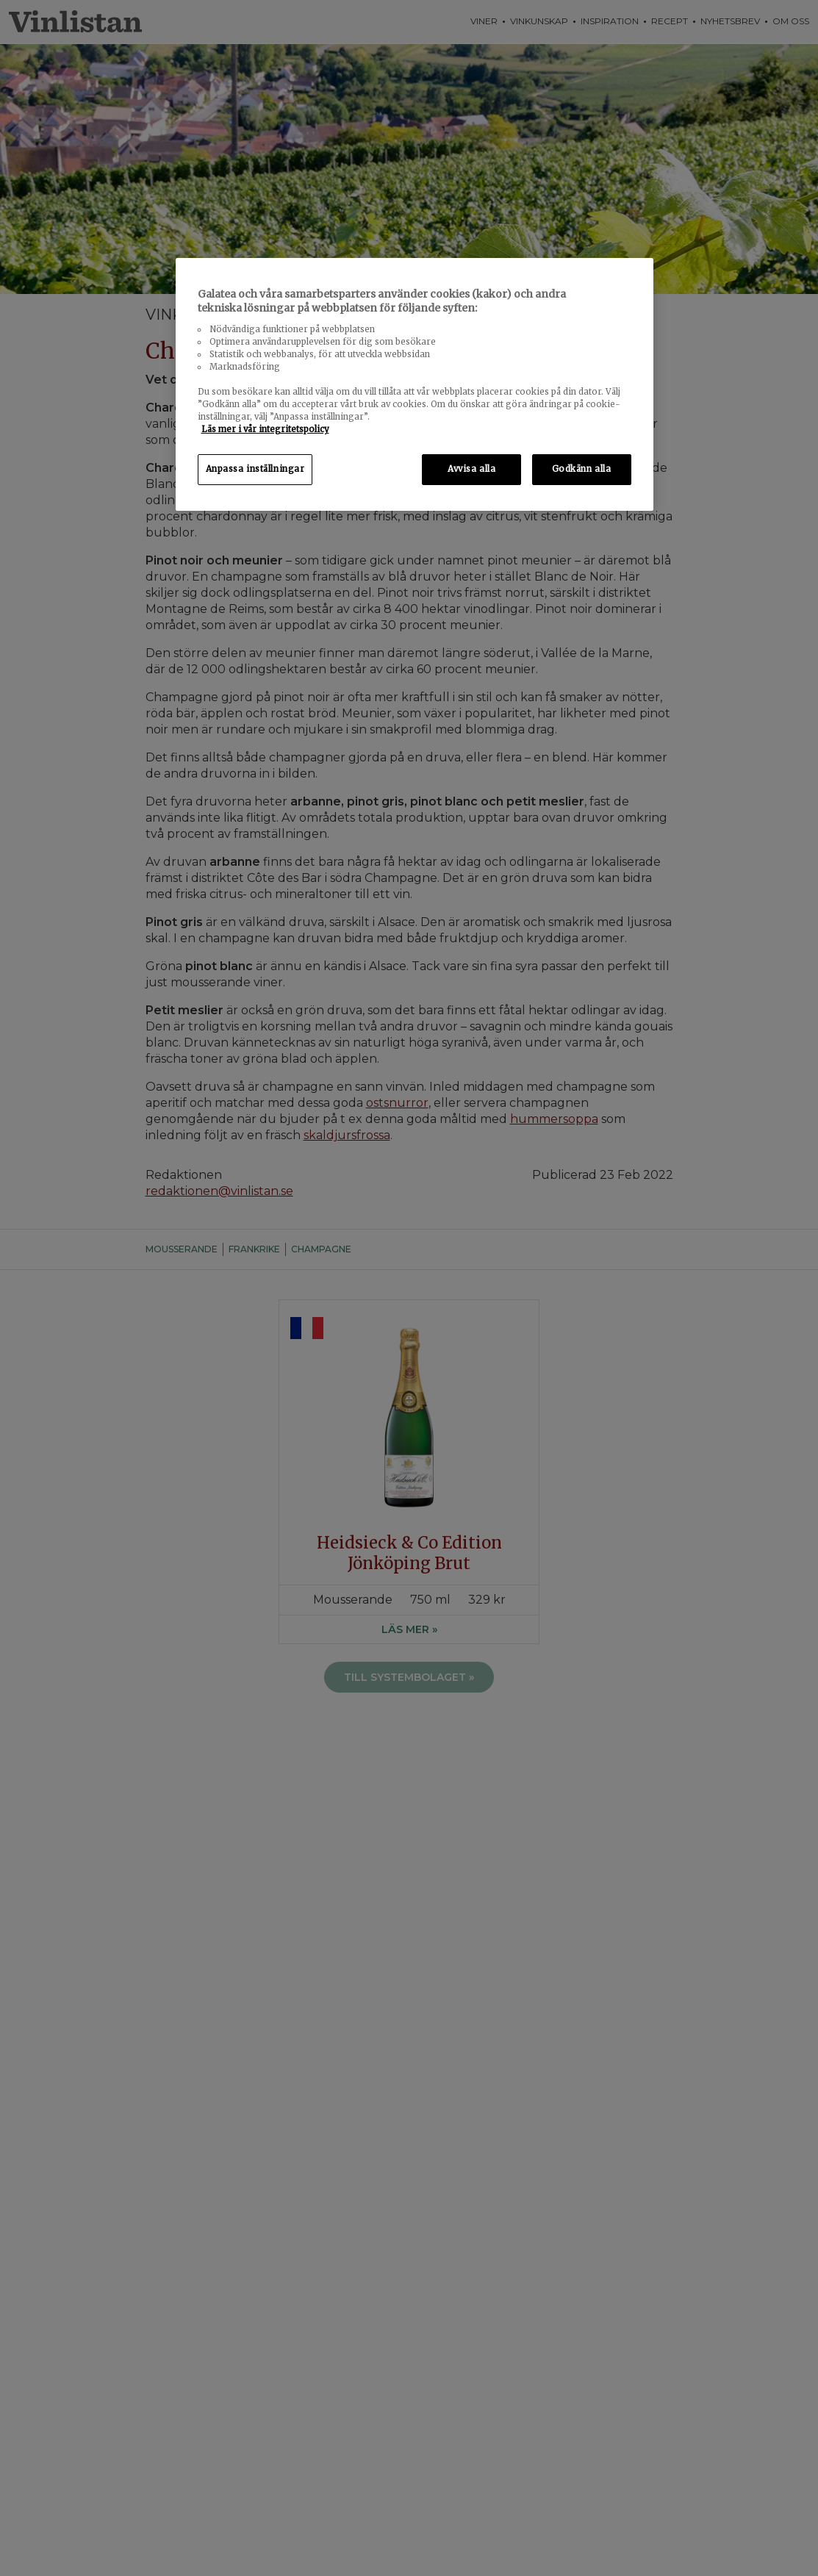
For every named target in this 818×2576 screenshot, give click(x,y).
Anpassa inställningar (255, 469)
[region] (414, 385)
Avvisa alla (471, 469)
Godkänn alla (581, 469)
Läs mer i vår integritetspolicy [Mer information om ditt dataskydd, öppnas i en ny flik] (265, 429)
